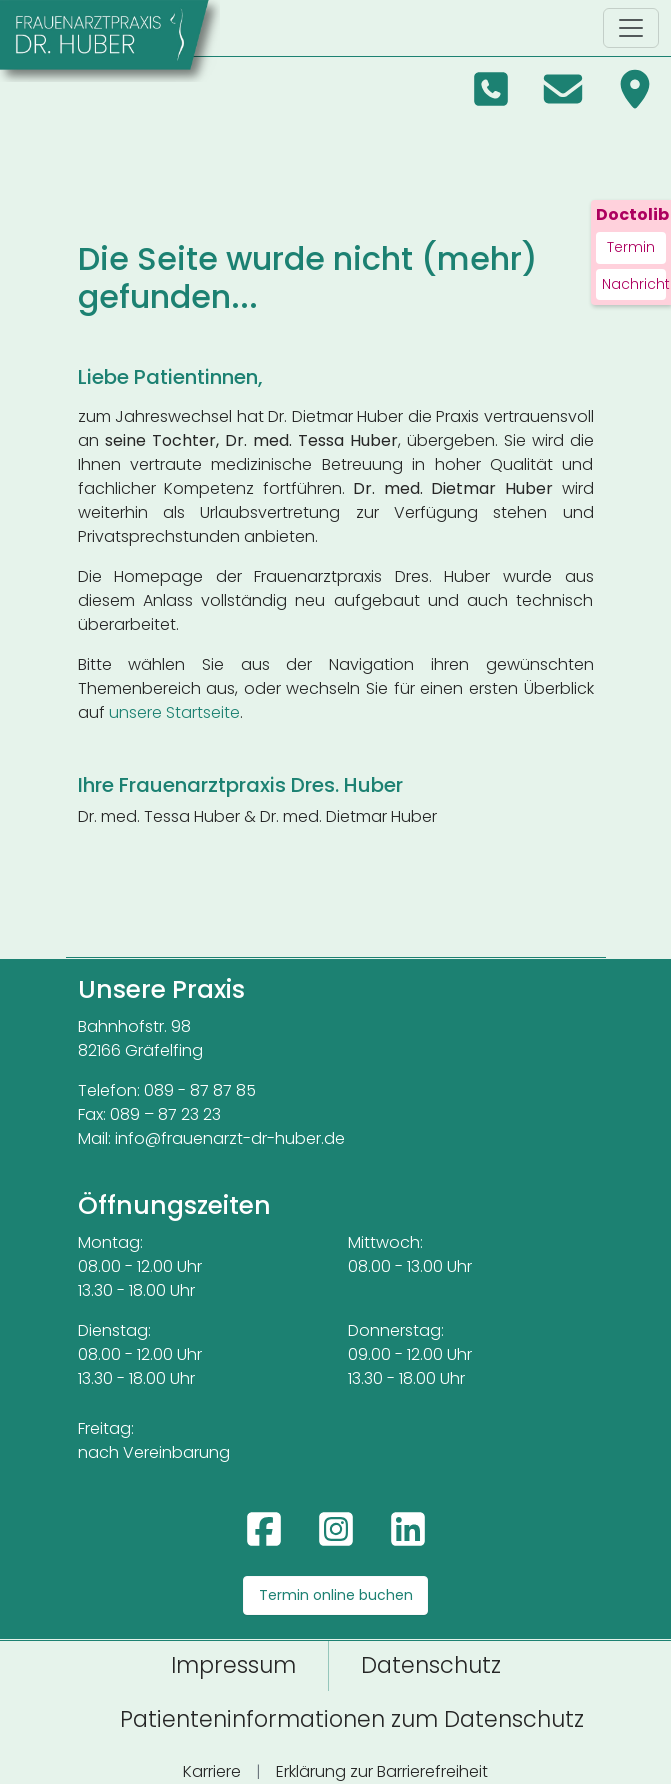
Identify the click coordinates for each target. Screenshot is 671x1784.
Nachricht (634, 284)
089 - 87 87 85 (200, 1090)
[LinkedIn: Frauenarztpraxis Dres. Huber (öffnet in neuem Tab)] (408, 1529)
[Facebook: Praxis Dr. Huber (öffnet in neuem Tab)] (264, 1529)
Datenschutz (431, 1665)
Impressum (233, 1665)
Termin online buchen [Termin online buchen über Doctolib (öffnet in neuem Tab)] (336, 1595)
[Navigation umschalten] (631, 28)
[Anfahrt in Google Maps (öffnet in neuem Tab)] (635, 89)
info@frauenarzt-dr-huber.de (230, 1138)
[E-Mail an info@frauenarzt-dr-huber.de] (563, 89)
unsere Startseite (174, 712)
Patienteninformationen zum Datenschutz (352, 1719)
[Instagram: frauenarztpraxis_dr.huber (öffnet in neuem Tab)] (336, 1529)
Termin (631, 247)
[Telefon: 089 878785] (491, 89)
